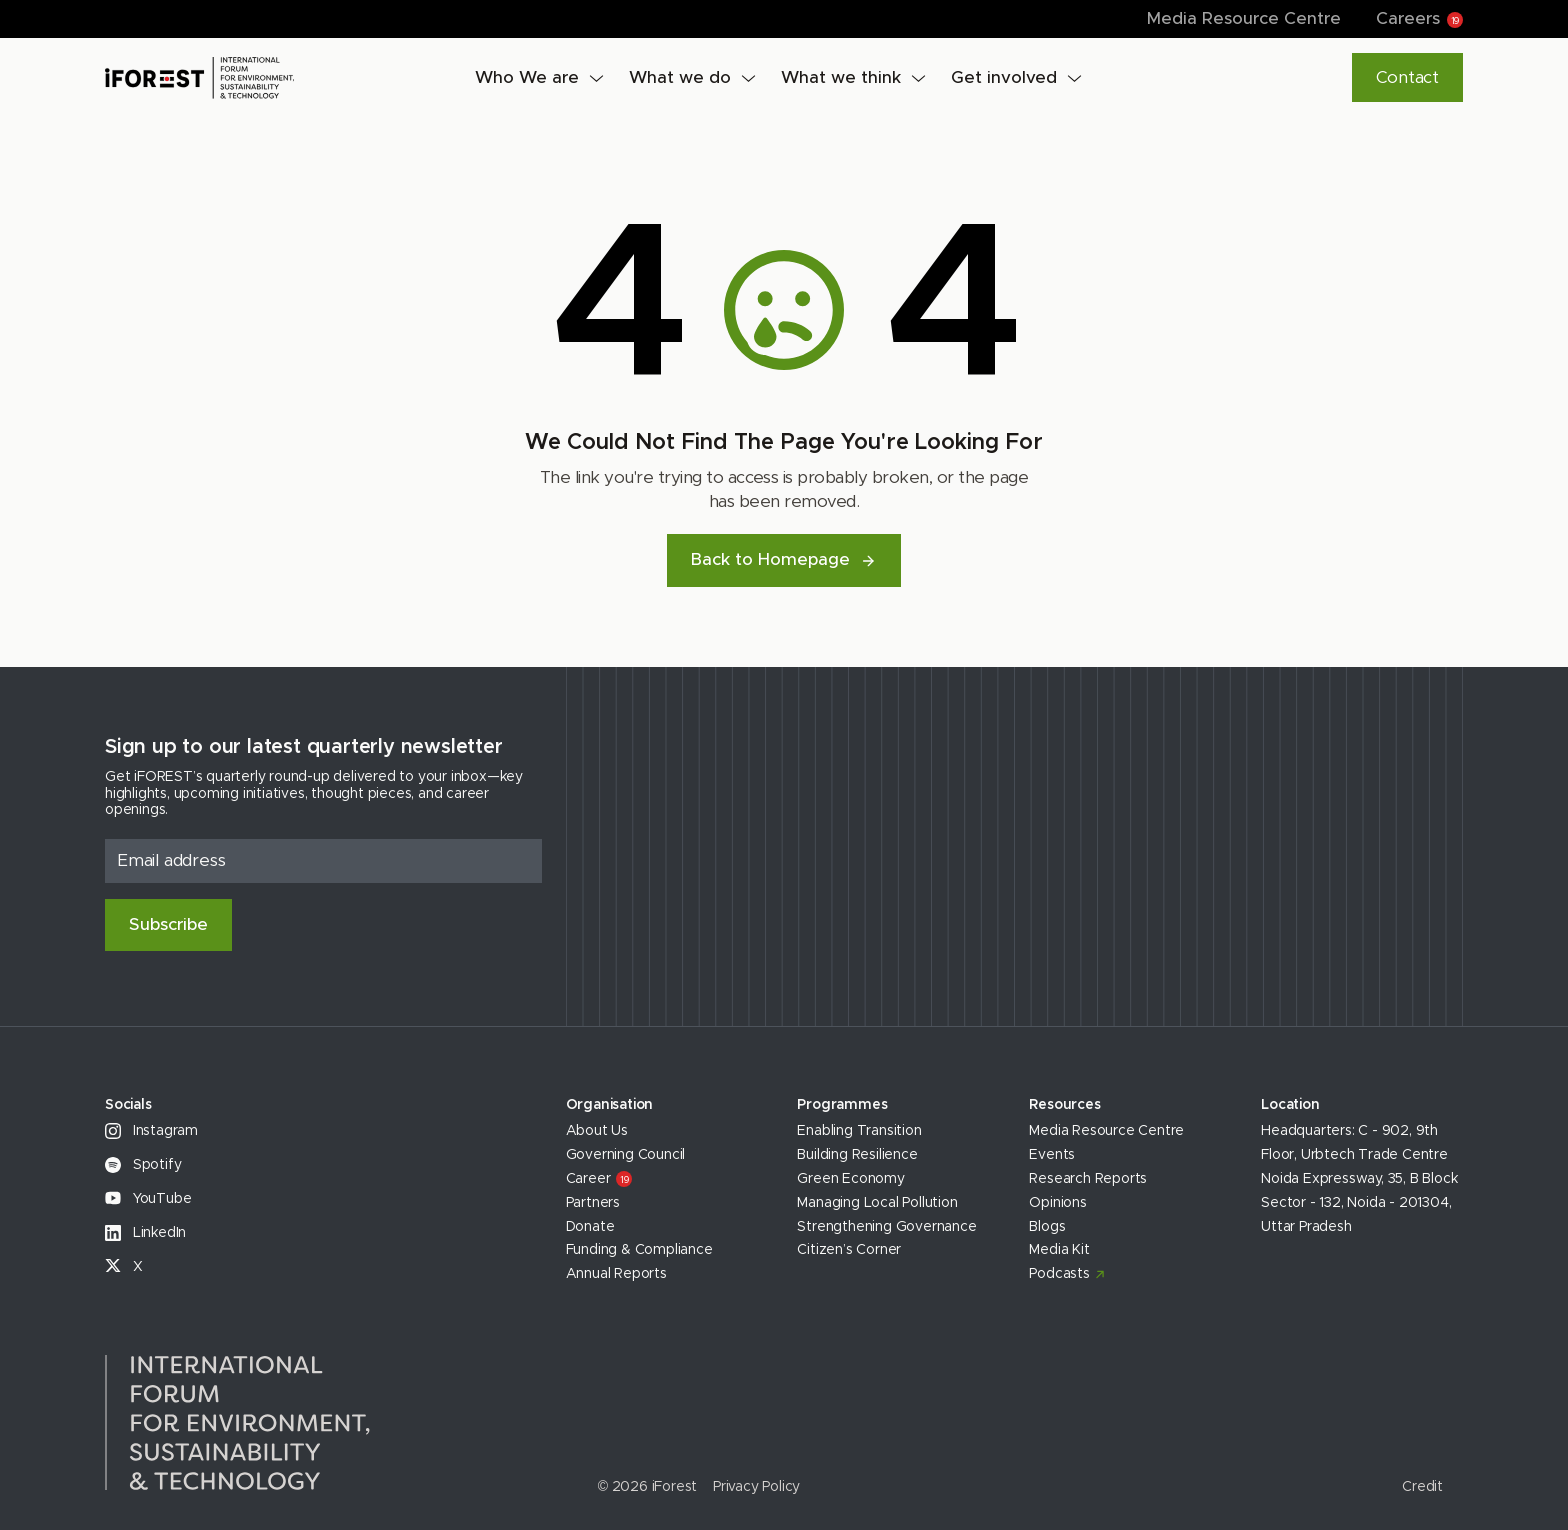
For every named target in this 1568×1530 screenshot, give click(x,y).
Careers (1419, 18)
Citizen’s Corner (849, 1250)
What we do (680, 77)
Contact (1407, 77)
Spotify (143, 1165)
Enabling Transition (859, 1131)
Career (599, 1179)
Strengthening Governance (886, 1227)
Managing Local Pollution (877, 1203)
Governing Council (626, 1155)
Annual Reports (616, 1274)
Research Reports (1088, 1179)
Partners (593, 1203)
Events (1052, 1155)
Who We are (527, 77)
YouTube (148, 1199)
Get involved (1004, 77)
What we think (841, 77)
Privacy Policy (756, 1487)
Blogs (1047, 1227)
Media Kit (1059, 1250)
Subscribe (168, 924)
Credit (1422, 1487)
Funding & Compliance (639, 1250)
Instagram (151, 1131)
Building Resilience (857, 1155)
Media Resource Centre (1244, 18)
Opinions (1057, 1203)
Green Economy (850, 1179)
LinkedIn (145, 1233)
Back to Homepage (784, 559)
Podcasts (1059, 1274)
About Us (597, 1131)
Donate (590, 1227)
